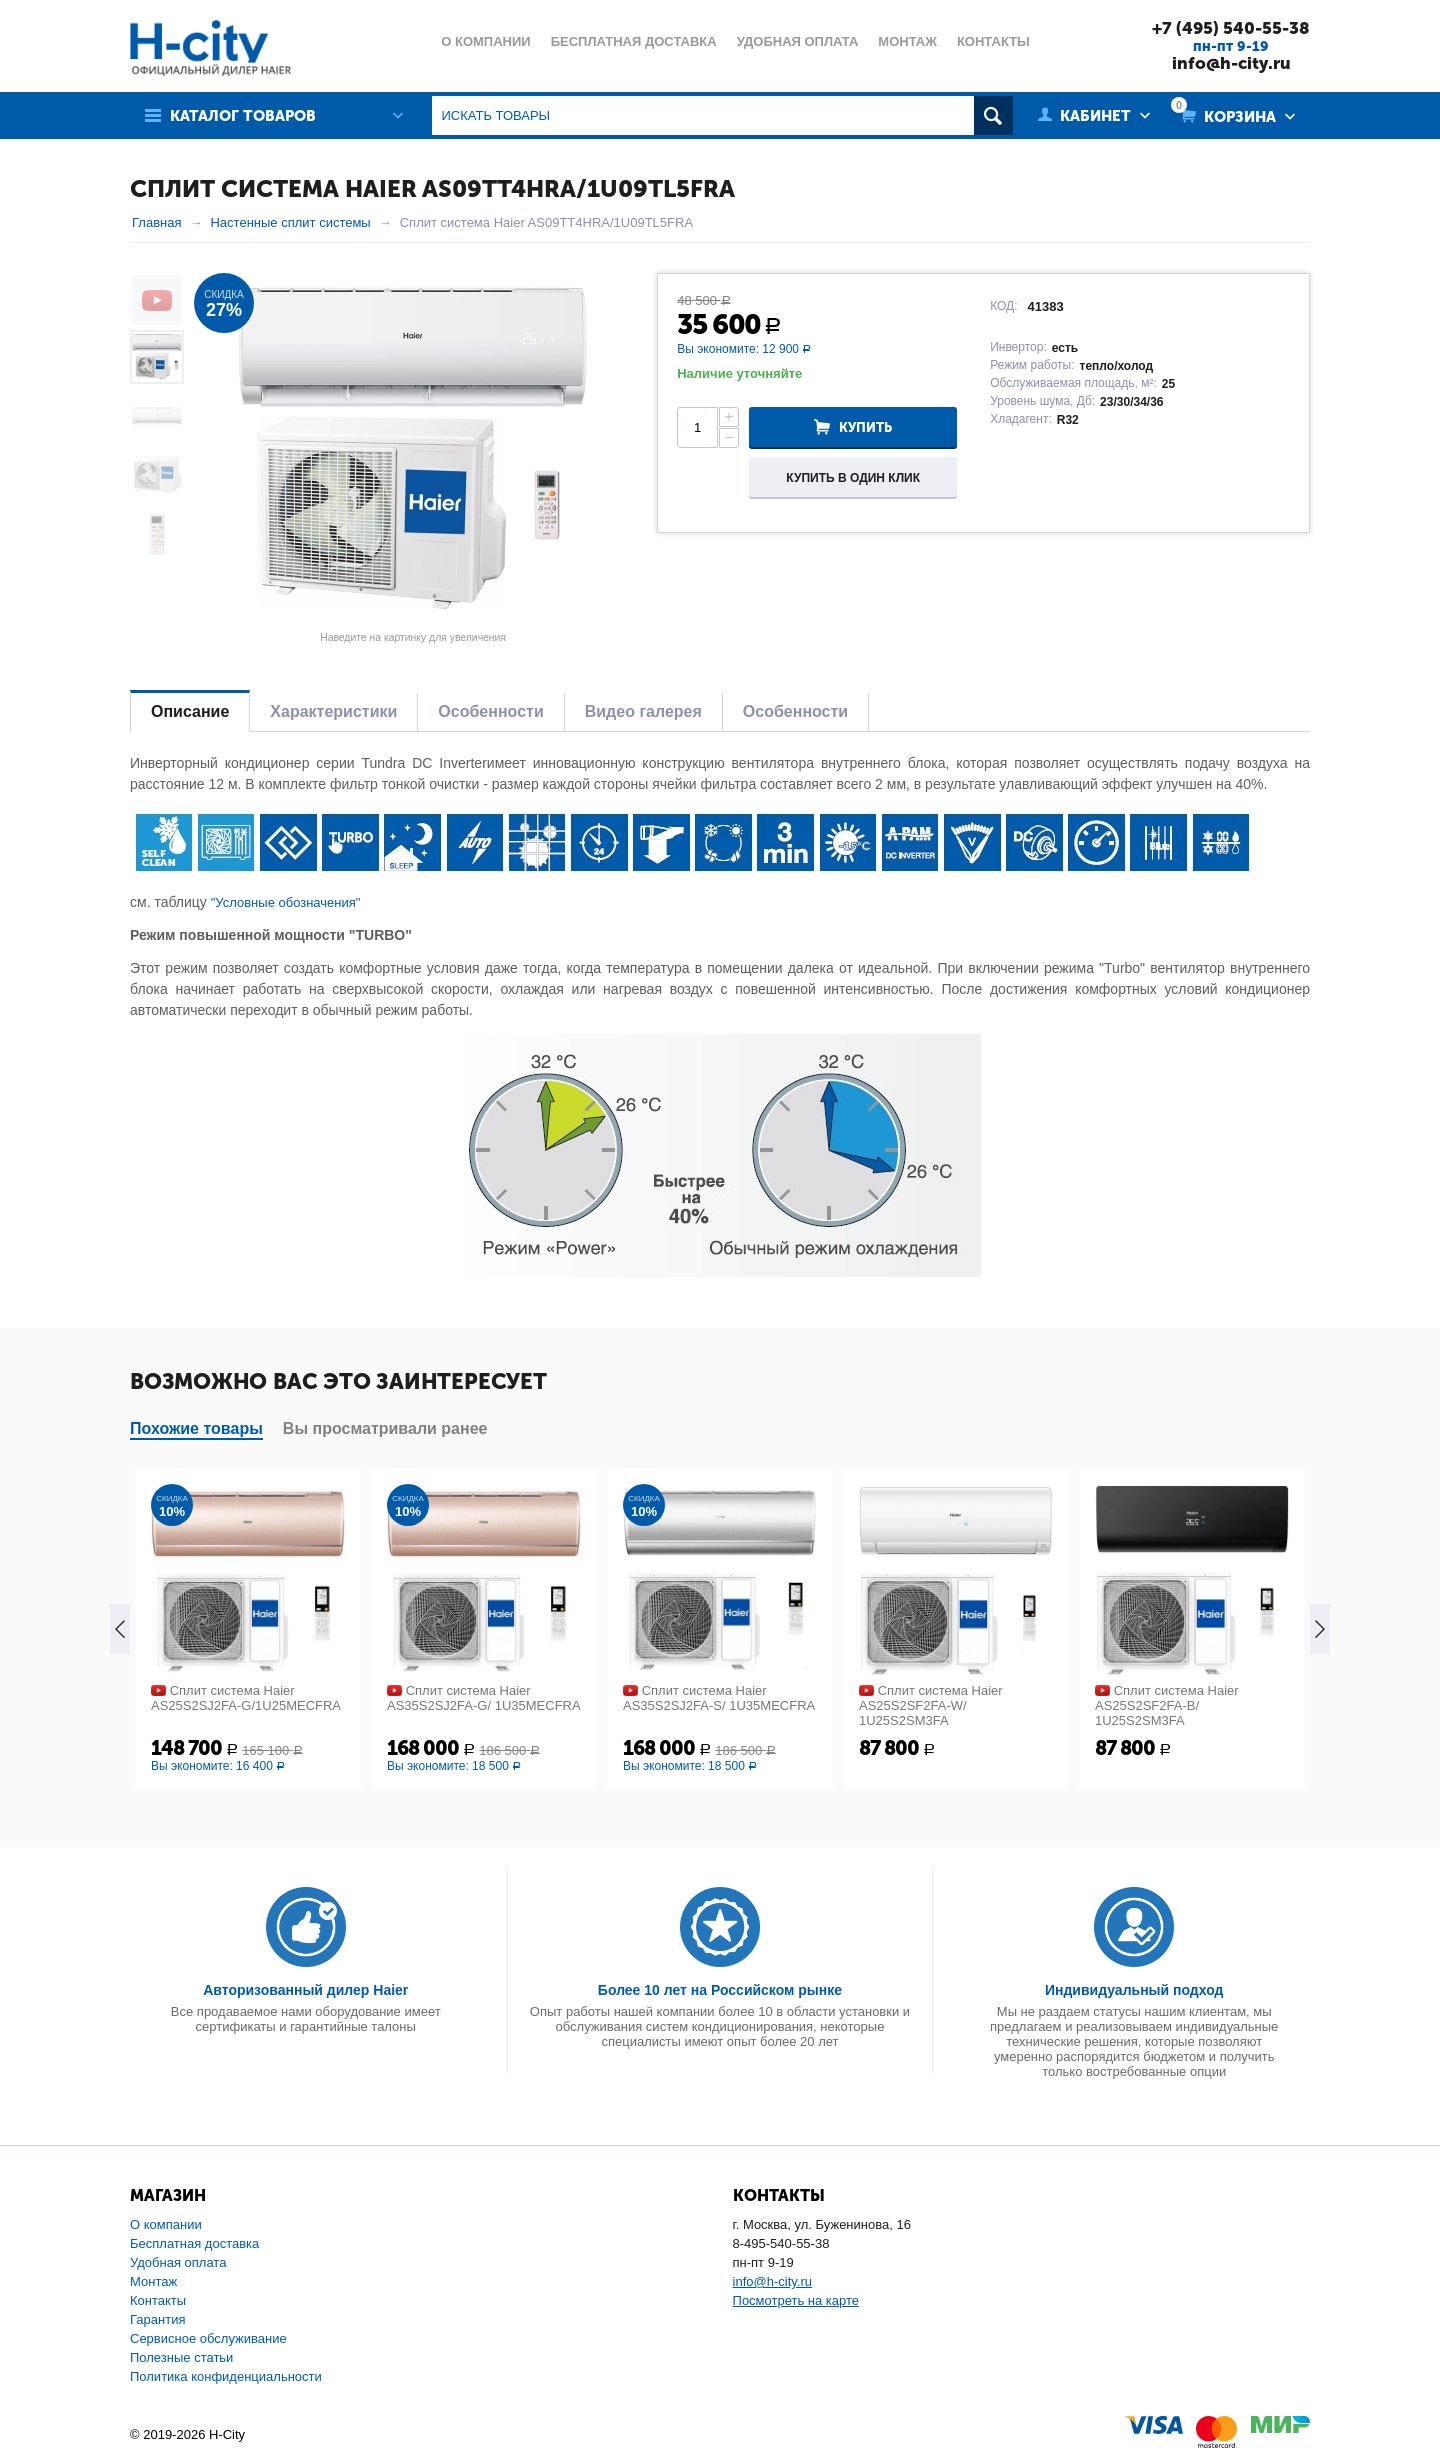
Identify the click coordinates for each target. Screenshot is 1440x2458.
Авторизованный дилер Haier (305, 1990)
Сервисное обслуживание (208, 2338)
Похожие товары (196, 1428)
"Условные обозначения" (286, 902)
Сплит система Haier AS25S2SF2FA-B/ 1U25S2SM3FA (1167, 1705)
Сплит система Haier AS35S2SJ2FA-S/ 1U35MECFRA (719, 1698)
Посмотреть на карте (796, 2300)
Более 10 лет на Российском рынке (720, 1990)
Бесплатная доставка (194, 2243)
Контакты (158, 2300)
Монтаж (153, 2281)
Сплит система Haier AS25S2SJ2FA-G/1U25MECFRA (246, 1698)
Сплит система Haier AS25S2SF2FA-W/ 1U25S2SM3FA (931, 1705)
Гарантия (157, 2319)
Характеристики (333, 711)
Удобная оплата (178, 2262)
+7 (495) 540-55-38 (1231, 28)
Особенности (490, 711)
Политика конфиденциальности (226, 2376)
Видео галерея (643, 711)
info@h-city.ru (1231, 63)
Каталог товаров (243, 116)
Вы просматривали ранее (385, 1428)
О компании (166, 2224)
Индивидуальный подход (1134, 1990)
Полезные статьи (181, 2357)
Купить (865, 427)
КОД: (1003, 306)
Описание (190, 711)
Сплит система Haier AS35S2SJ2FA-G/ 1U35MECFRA (484, 1698)
